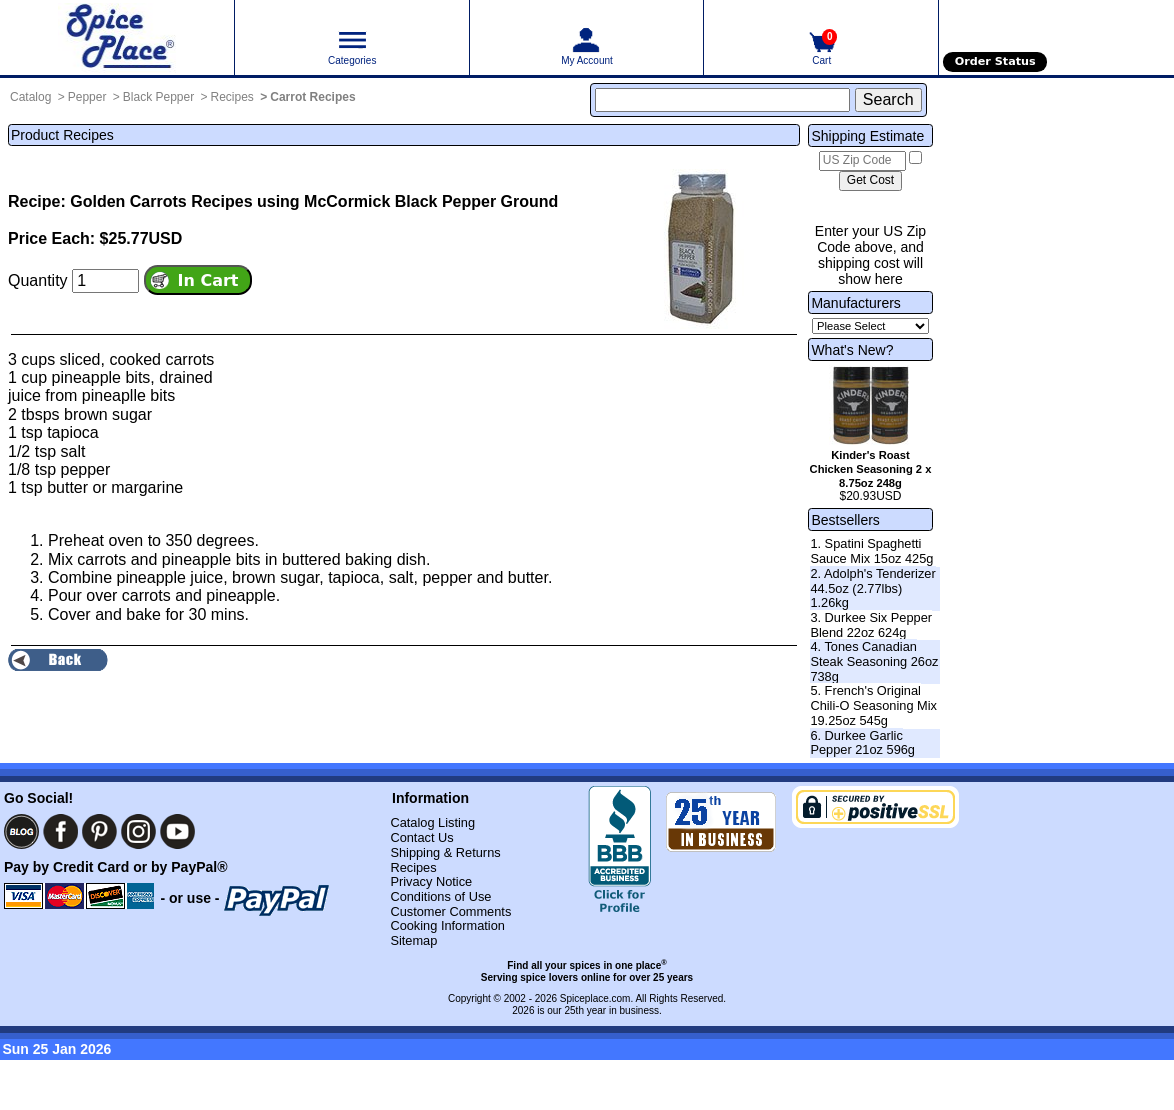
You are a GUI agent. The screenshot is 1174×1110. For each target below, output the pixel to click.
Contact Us (421, 837)
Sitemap (413, 940)
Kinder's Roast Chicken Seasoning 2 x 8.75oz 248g (871, 469)
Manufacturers (855, 303)
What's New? (852, 350)
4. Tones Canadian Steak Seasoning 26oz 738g (874, 661)
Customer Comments (450, 911)
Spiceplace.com (595, 998)
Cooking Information (447, 925)
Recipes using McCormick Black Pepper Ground (374, 201)
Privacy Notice (431, 881)
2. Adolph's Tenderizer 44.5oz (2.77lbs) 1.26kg (872, 588)
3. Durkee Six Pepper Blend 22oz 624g (871, 625)
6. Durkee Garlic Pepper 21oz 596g (862, 743)
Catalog (30, 97)
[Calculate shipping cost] (870, 181)
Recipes (232, 97)
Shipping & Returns (445, 852)
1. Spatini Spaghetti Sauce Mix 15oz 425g (871, 551)
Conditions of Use (440, 896)
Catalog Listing (432, 822)
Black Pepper (158, 97)
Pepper (87, 97)
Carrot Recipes (312, 97)
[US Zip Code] (862, 161)
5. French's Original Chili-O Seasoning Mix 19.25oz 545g (873, 705)
